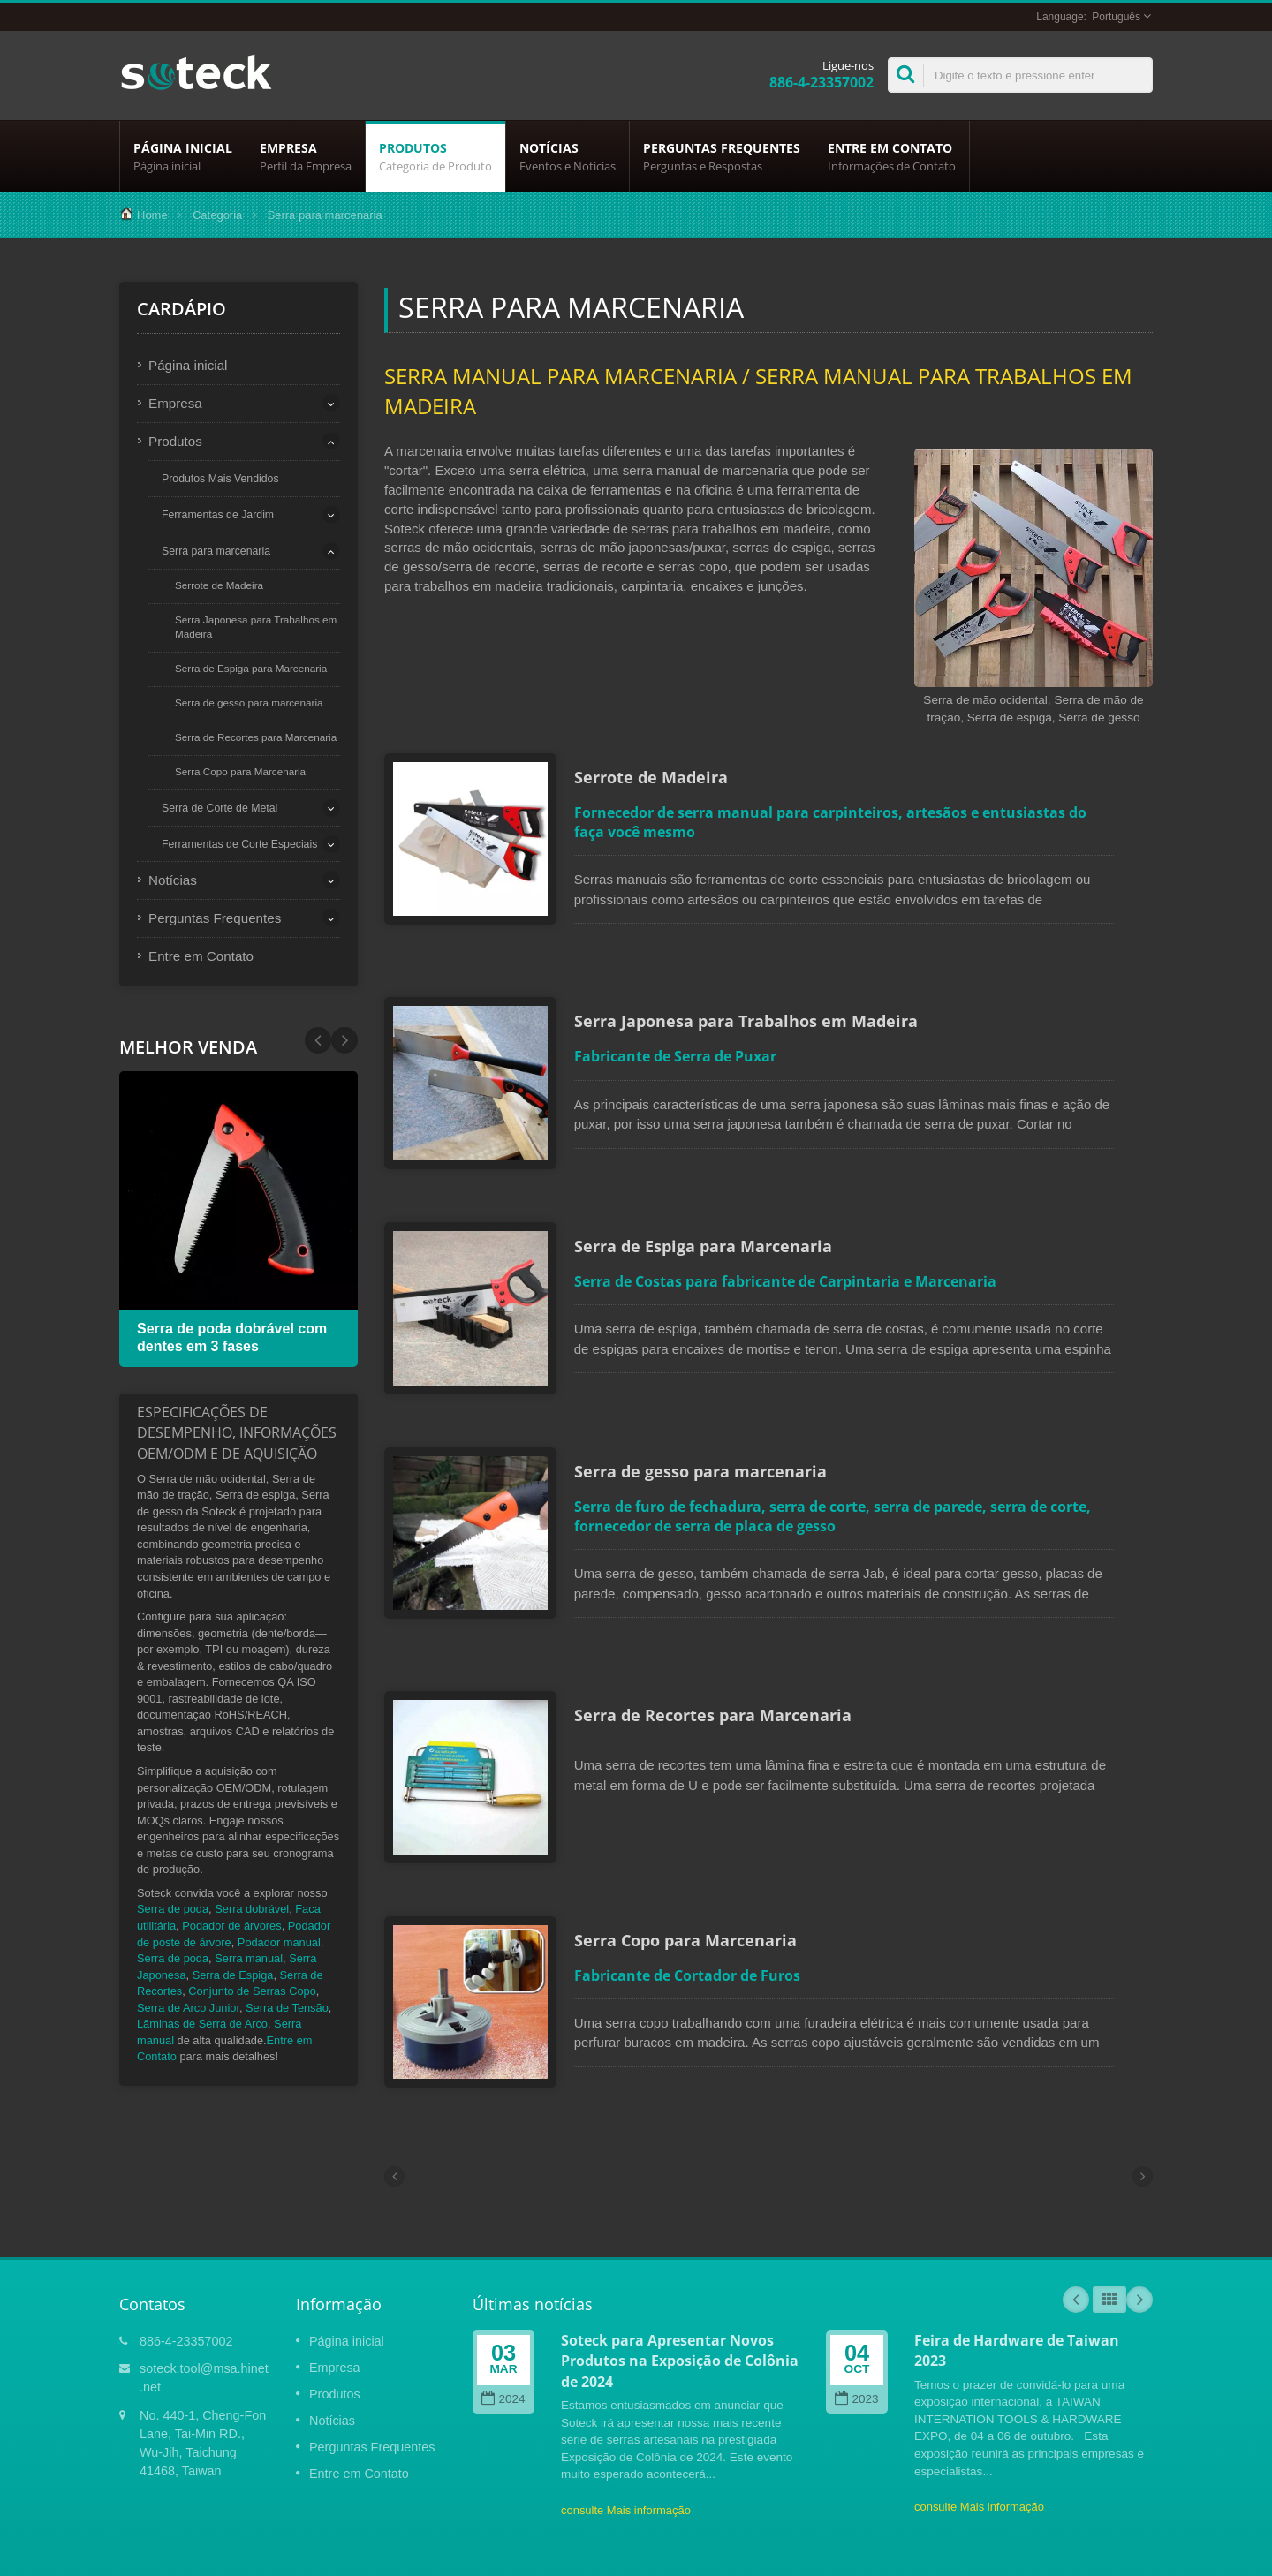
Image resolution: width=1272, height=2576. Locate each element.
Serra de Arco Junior (188, 2007)
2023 (856, 2319)
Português (1116, 17)
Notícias (567, 156)
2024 (503, 2319)
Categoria (217, 215)
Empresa (305, 156)
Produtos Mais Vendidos (220, 478)
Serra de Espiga (233, 1975)
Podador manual (279, 1942)
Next (318, 1040)
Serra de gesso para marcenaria (249, 702)
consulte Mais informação (626, 2430)
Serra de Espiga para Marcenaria (251, 668)
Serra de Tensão (287, 2007)
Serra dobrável (252, 1908)
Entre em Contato (891, 156)
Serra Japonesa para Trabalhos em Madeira (256, 627)
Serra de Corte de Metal (219, 808)
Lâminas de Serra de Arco (202, 2023)
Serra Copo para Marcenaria (240, 771)
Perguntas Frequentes (722, 156)
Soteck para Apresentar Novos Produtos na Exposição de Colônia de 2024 (680, 2281)
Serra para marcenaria (216, 551)
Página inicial (183, 156)
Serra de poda (172, 1908)
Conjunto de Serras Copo (251, 1991)
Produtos (435, 156)
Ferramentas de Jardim (218, 515)
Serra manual (249, 1958)
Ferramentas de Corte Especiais (239, 844)
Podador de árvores (231, 1925)
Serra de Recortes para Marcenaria (256, 737)
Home (152, 215)
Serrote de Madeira (219, 585)
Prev (344, 1040)
